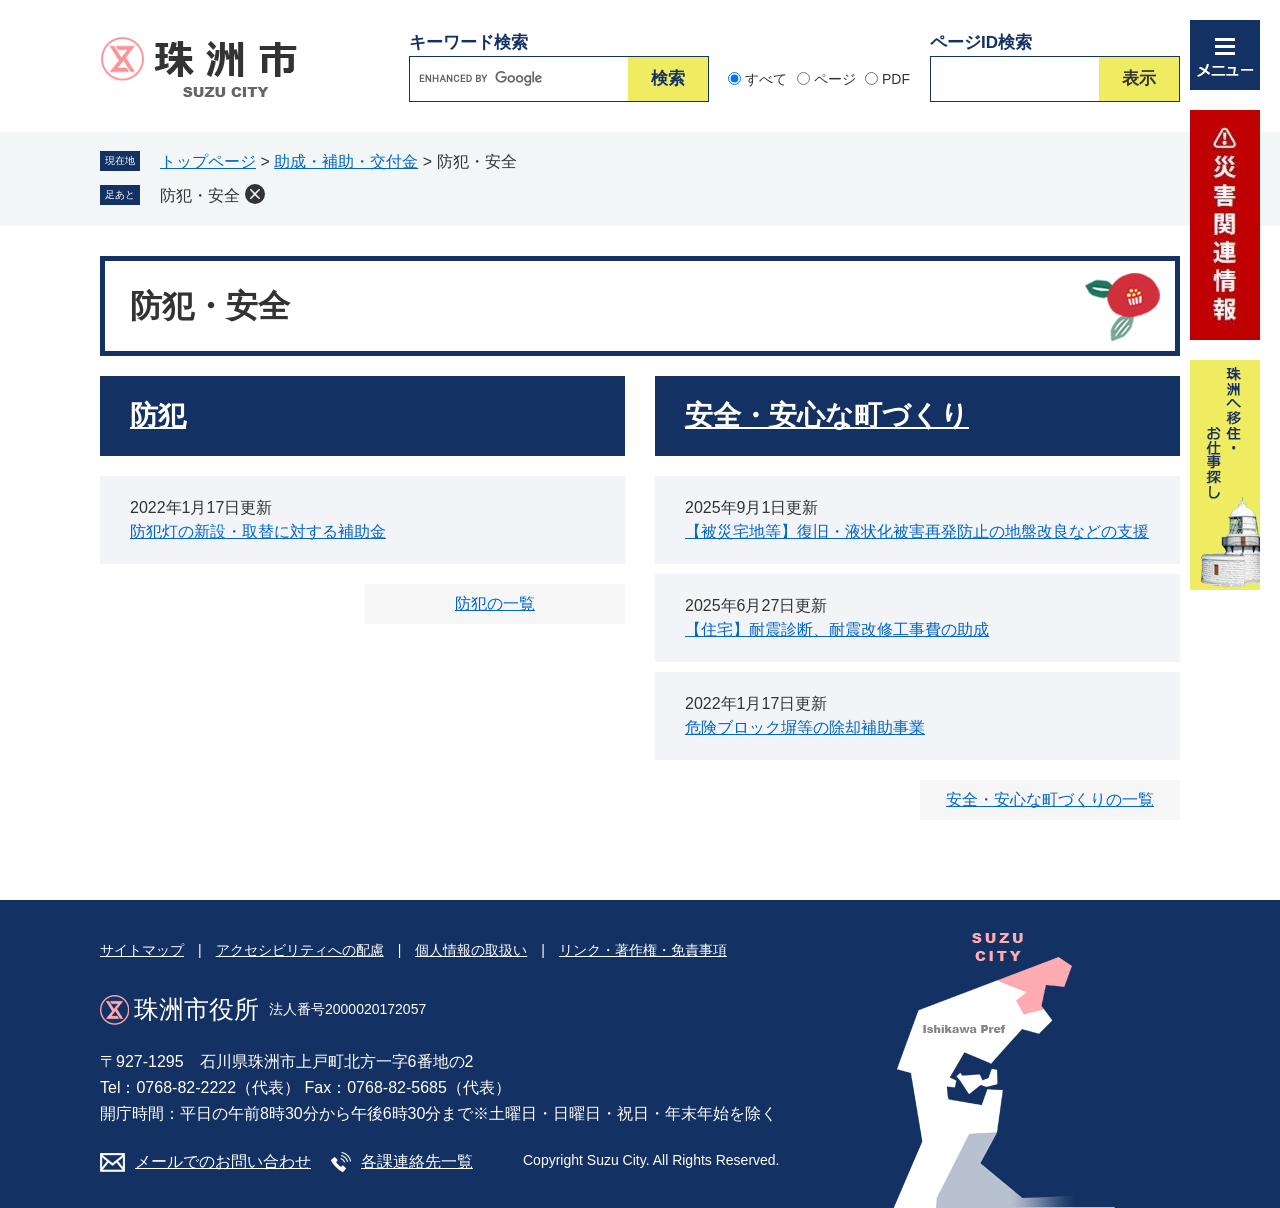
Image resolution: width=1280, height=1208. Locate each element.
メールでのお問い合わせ (223, 1161)
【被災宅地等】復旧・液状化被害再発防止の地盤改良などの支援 (917, 531)
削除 (255, 194)
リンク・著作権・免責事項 (643, 950)
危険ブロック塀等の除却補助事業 (805, 727)
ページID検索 (981, 42)
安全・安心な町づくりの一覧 (1050, 799)
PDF (896, 79)
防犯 (158, 415)
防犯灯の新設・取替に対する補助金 (258, 531)
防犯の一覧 (495, 603)
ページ (835, 79)
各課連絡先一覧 (417, 1161)
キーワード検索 (468, 42)
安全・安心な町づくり (827, 415)
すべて (766, 79)
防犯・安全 (200, 195)
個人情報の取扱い (471, 950)
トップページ (208, 161)
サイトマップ (142, 950)
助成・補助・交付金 (346, 161)
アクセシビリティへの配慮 (300, 950)
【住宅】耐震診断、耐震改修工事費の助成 (837, 629)
